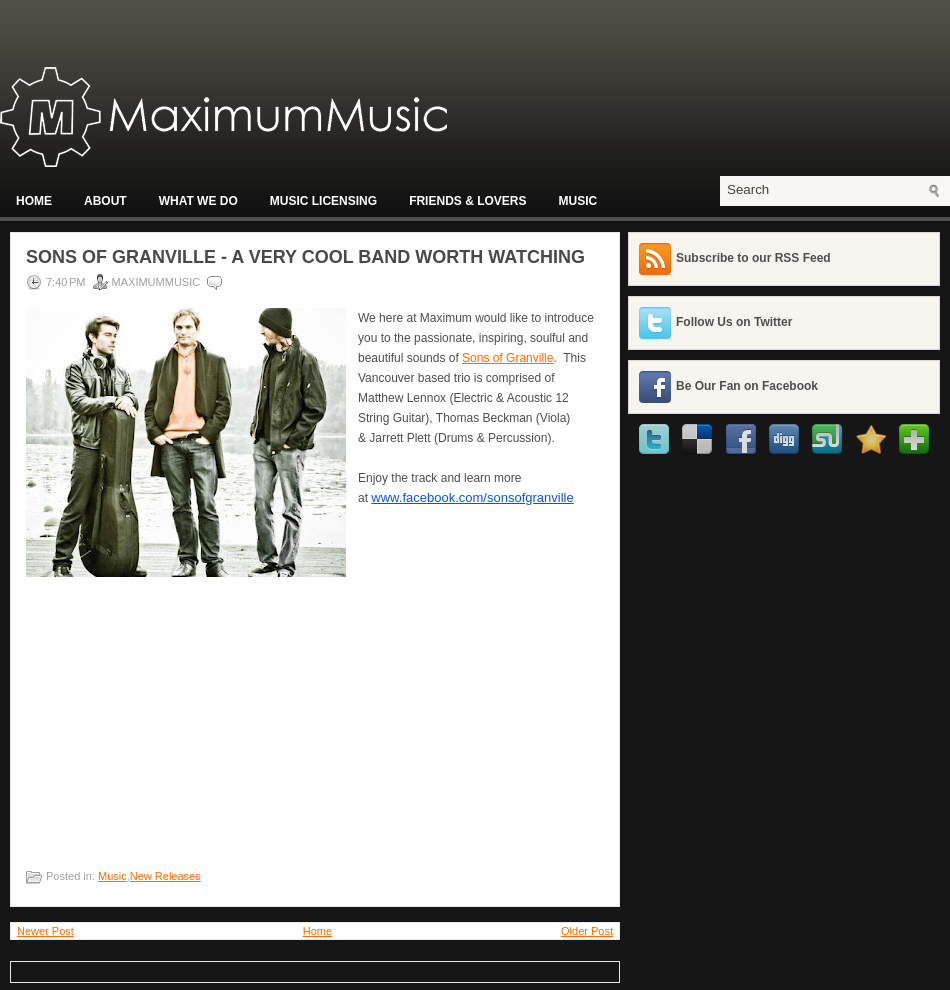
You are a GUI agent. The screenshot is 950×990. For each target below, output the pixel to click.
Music (577, 201)
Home (34, 201)
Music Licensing (323, 201)
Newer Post (45, 931)
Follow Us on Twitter (734, 322)
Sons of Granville (507, 358)
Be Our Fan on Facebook (747, 386)
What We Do (198, 201)
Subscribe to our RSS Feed (753, 258)
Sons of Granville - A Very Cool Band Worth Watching (305, 257)
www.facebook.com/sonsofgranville (472, 497)
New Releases (165, 876)
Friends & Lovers (467, 201)
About (105, 201)
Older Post (587, 931)
